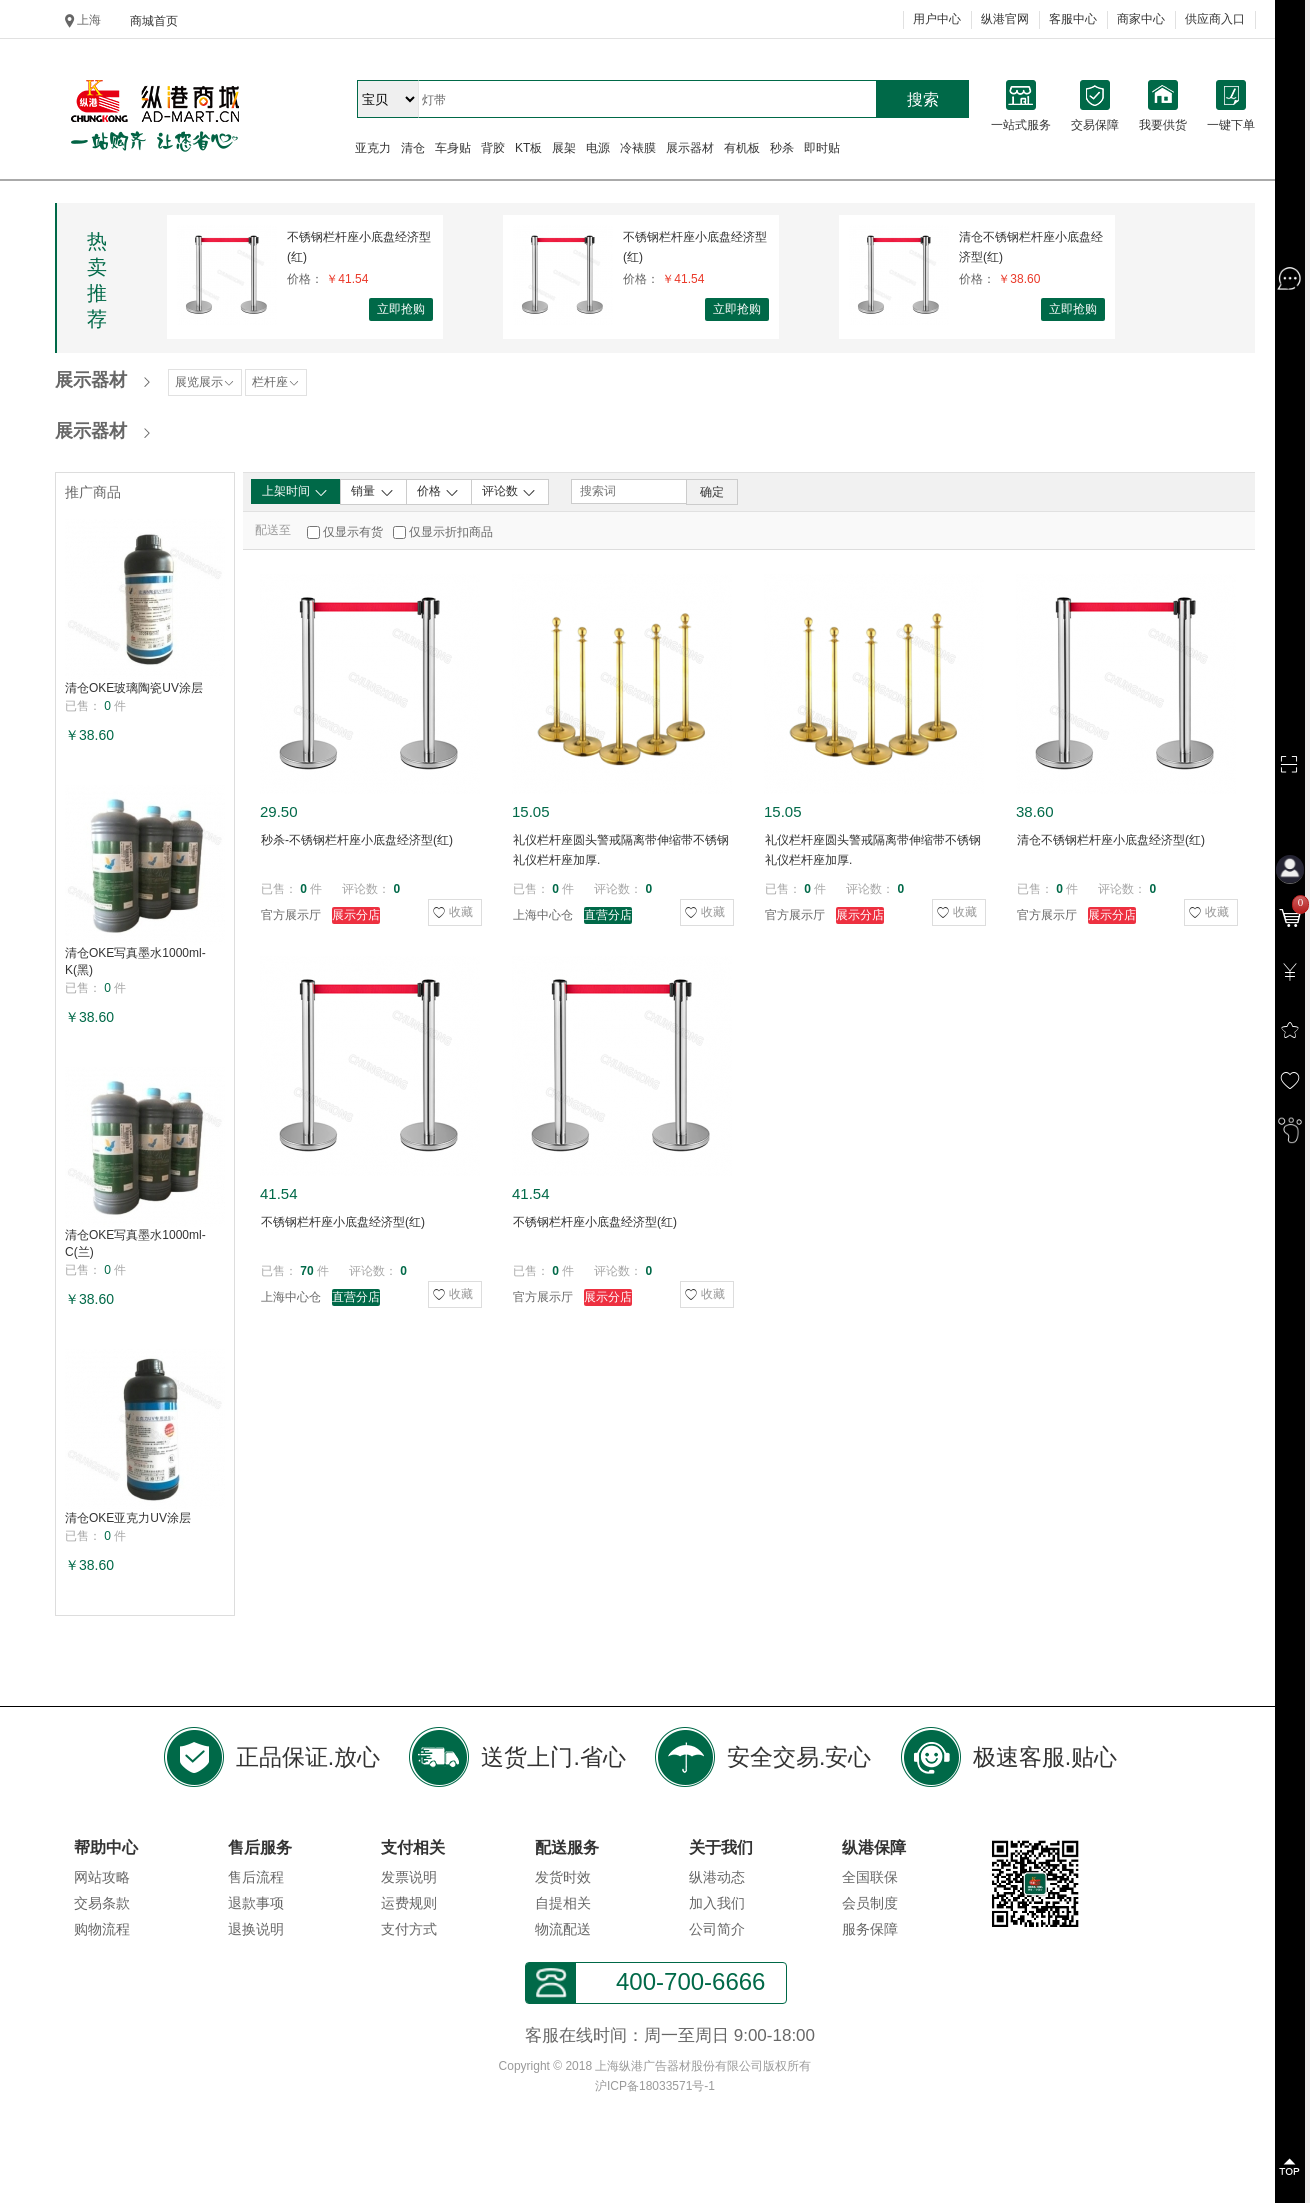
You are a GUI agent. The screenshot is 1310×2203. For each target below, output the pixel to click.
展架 (564, 148)
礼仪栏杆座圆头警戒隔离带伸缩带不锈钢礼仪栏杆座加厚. (621, 850)
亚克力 (373, 148)
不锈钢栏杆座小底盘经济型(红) (359, 247)
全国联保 (870, 1877)
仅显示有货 (353, 532)
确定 (712, 492)
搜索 (923, 99)
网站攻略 (102, 1877)
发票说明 (409, 1877)
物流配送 (563, 1929)
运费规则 (409, 1903)
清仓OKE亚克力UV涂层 (128, 1518)
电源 (598, 148)
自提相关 (563, 1903)
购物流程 (102, 1929)
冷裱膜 (638, 148)
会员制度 (870, 1903)
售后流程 (256, 1877)
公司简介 (717, 1929)
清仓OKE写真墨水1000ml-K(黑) (135, 961)
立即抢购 (401, 309)
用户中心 (937, 19)
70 (306, 1271)
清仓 (413, 148)
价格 (438, 492)
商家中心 (1141, 19)
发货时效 (563, 1877)
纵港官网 (1005, 19)
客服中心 (1073, 19)
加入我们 (717, 1903)
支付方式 (409, 1929)
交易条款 (102, 1903)
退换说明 (256, 1929)
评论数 (509, 492)
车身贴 (453, 148)
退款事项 (256, 1903)
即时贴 (822, 148)
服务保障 (870, 1929)
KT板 (528, 148)
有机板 (742, 148)
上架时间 (295, 492)
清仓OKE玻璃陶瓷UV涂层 (134, 688)
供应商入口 (1215, 19)
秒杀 (782, 148)
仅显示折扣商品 (451, 532)
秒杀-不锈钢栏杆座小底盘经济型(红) (357, 840)
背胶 (493, 148)
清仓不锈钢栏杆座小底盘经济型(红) (1031, 247)
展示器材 (690, 148)
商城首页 (154, 21)
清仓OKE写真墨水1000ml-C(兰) (135, 1243)
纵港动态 (717, 1877)
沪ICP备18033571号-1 (655, 2086)
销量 (372, 492)
